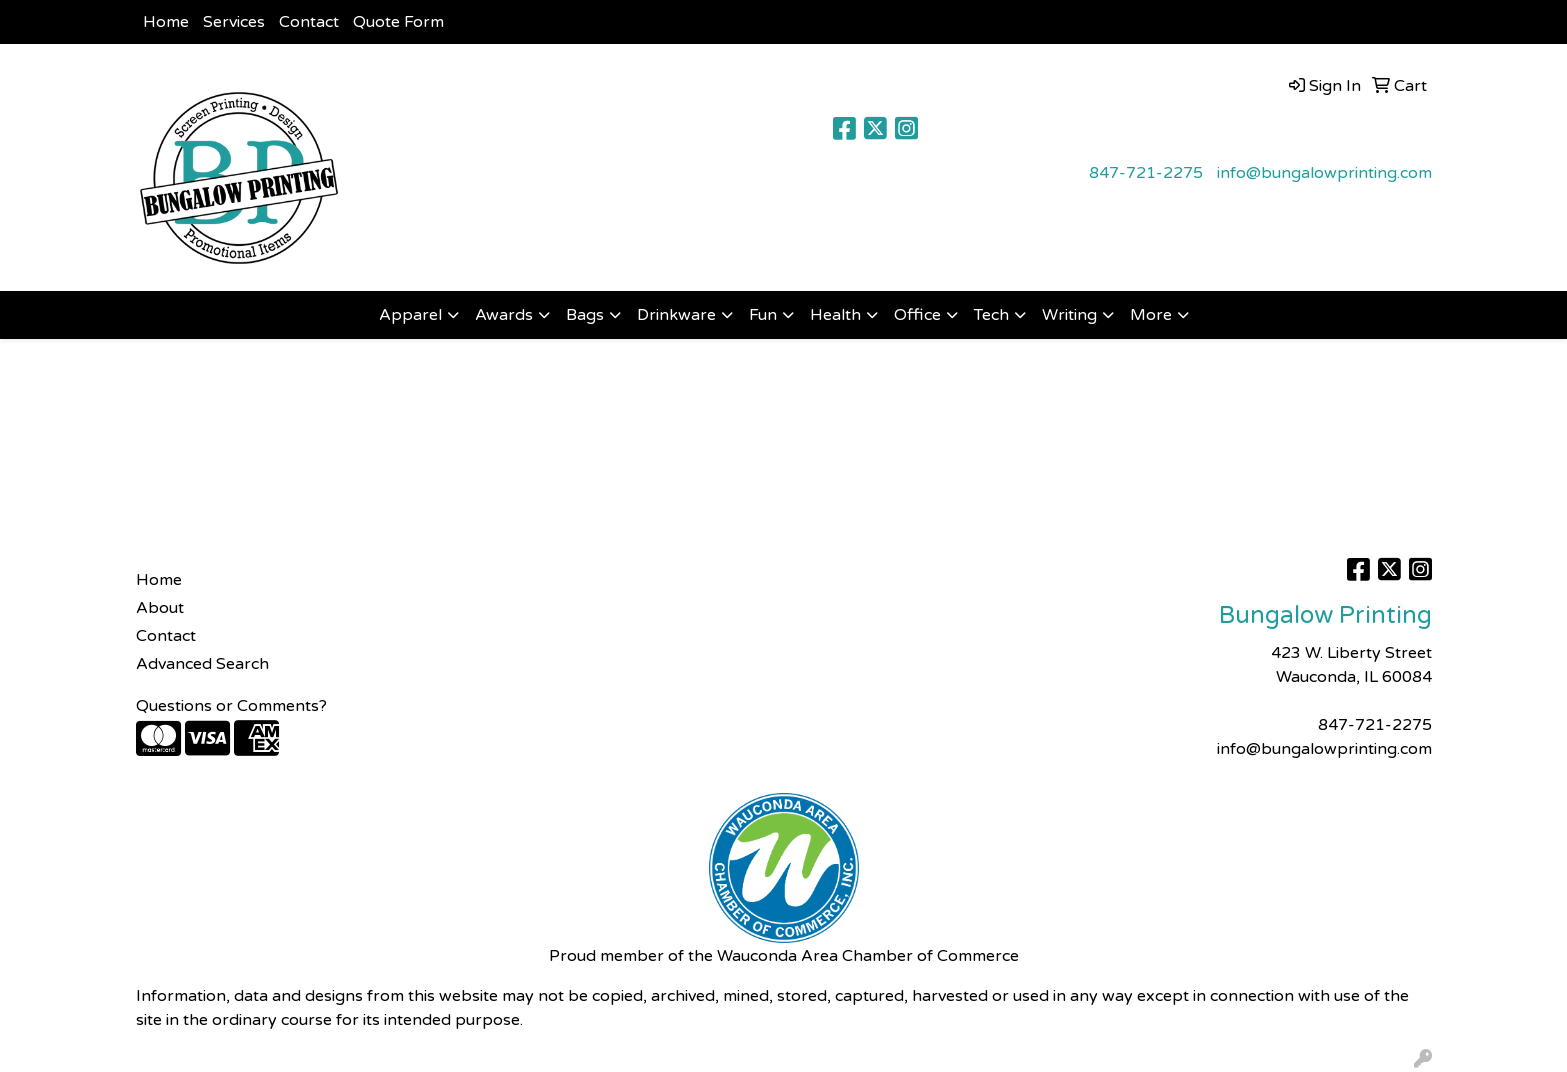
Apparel (410, 315)
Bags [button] (585, 315)
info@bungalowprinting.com (1324, 173)
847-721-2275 (1146, 173)
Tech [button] (991, 315)
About (160, 608)
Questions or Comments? (231, 706)
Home (166, 22)
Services (234, 22)
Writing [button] (1069, 315)
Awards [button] (504, 315)
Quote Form (398, 22)
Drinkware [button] (676, 315)
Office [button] (917, 315)
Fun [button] (763, 315)
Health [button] (835, 315)
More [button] (1151, 315)
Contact (309, 22)
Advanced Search (202, 664)
